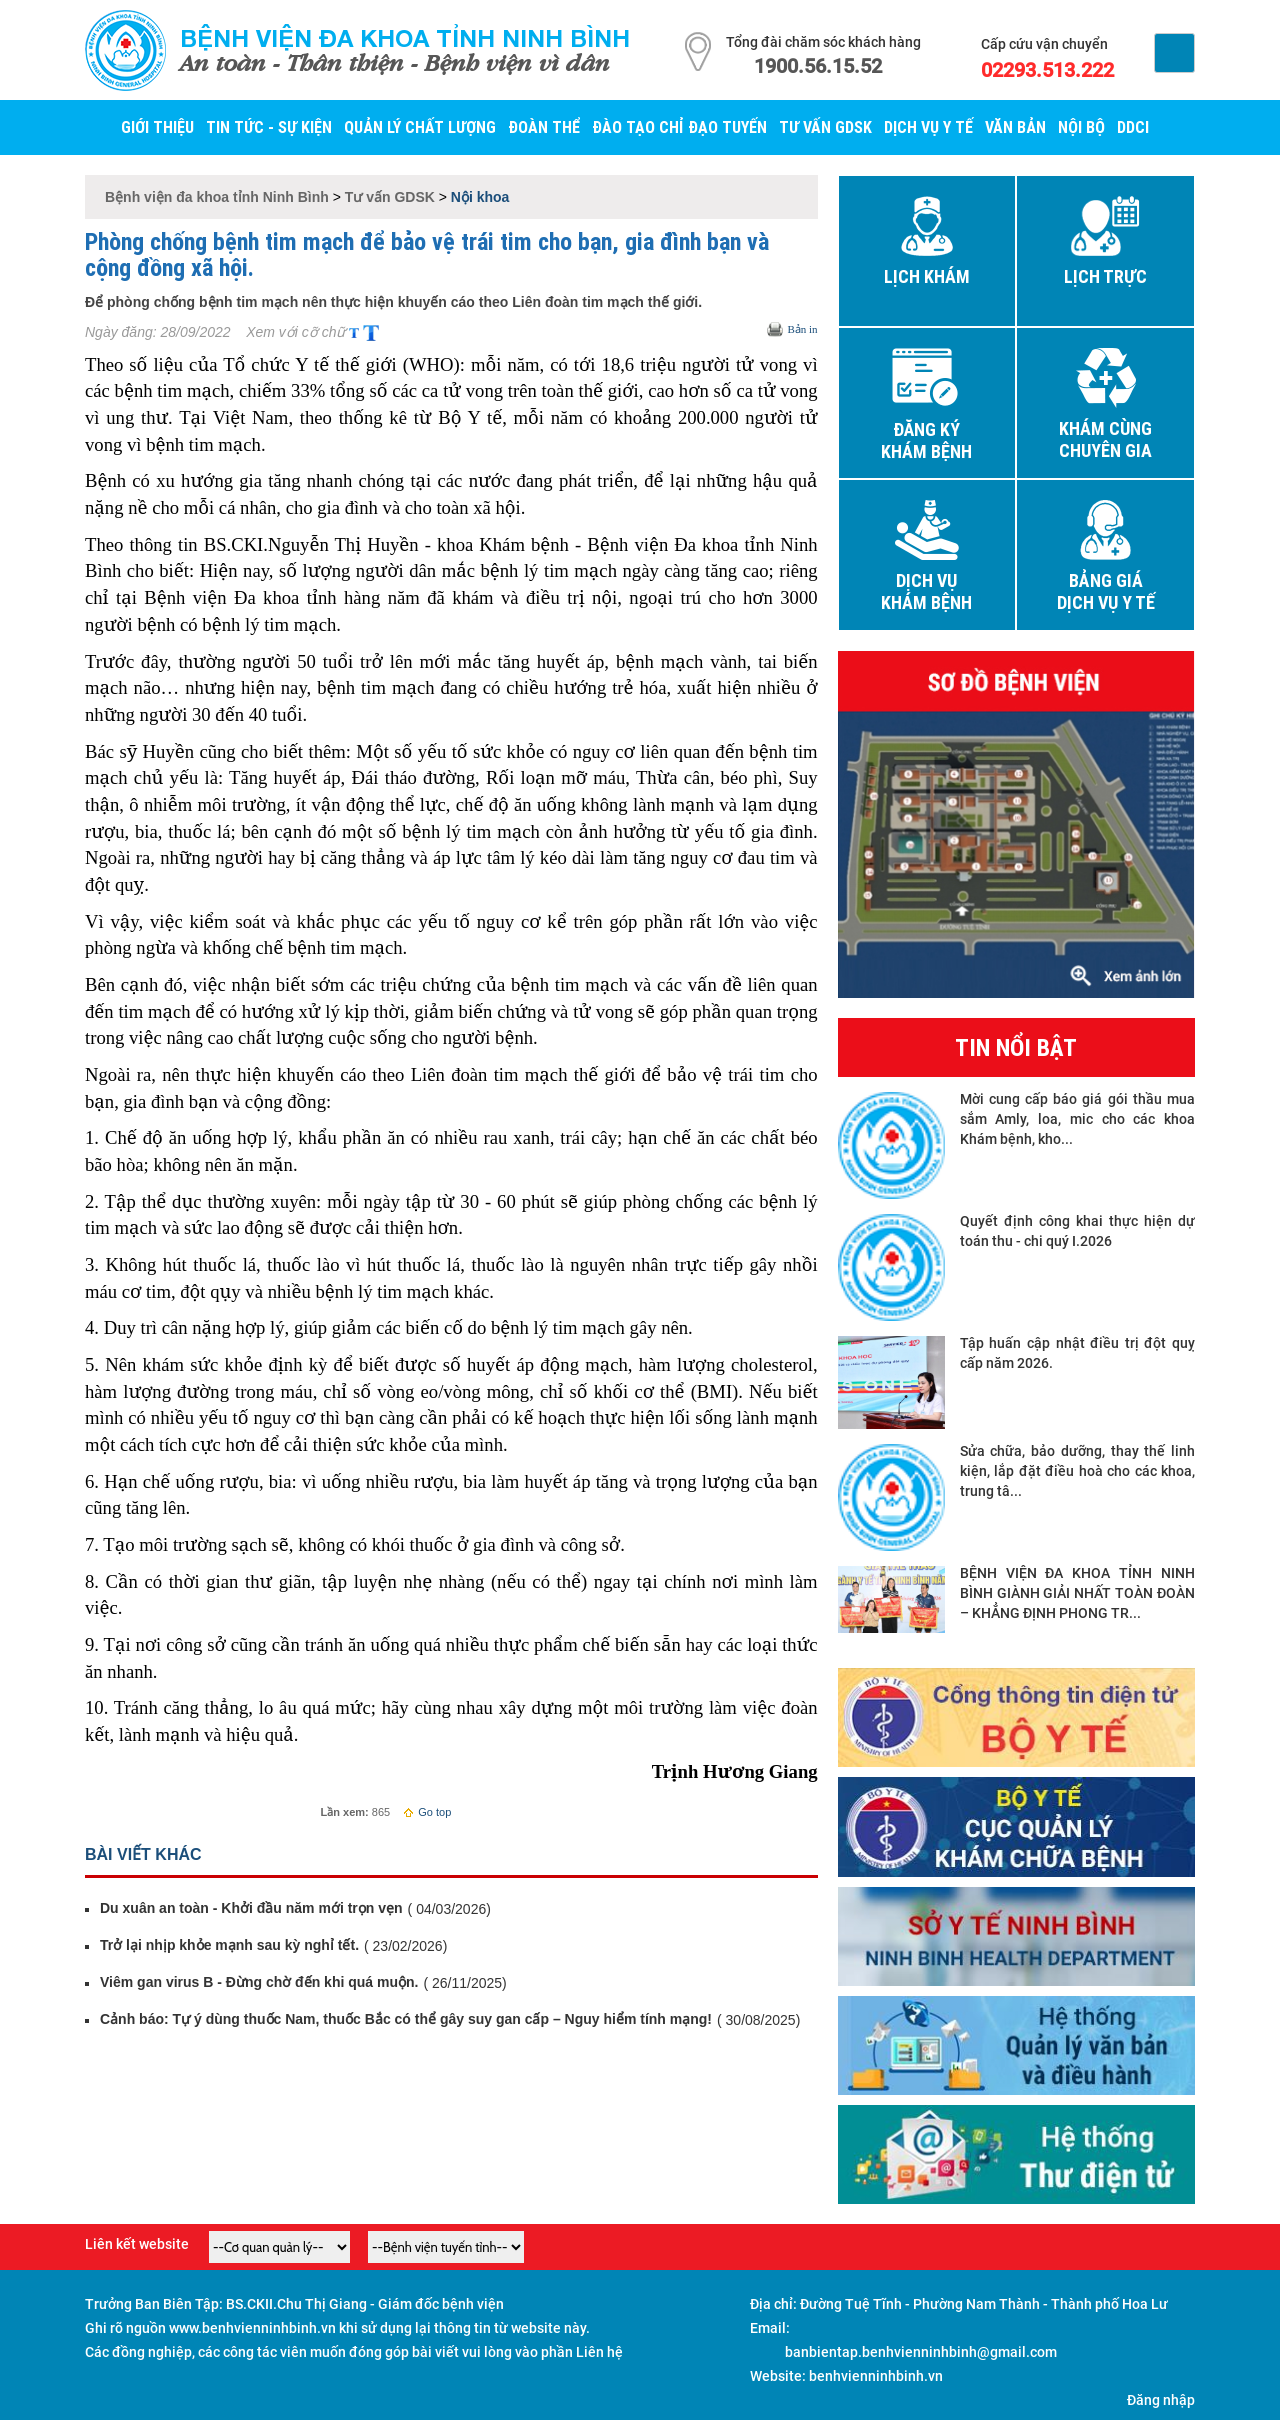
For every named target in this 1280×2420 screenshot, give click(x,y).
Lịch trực (1105, 277)
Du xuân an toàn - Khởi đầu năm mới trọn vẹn (251, 1908)
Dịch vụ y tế (928, 127)
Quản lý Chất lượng (420, 127)
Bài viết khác (143, 1854)
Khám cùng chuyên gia (1105, 440)
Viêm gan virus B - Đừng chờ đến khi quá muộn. (259, 1982)
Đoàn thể (544, 127)
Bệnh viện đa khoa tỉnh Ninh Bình (405, 38)
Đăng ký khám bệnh (926, 441)
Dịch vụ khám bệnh (926, 592)
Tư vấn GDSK (825, 127)
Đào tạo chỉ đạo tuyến (679, 127)
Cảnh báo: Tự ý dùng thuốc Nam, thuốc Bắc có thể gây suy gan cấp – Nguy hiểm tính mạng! (406, 2019)
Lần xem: (345, 1812)
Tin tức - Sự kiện (269, 127)
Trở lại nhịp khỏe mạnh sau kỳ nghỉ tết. (229, 1945)
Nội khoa (480, 197)
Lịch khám (927, 277)
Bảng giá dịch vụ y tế (1106, 592)
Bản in (802, 329)
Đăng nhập (1161, 2400)
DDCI (1133, 127)
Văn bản (1015, 127)
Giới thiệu (157, 127)
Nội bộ (1081, 127)
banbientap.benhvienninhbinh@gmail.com (921, 2352)
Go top (427, 1812)
